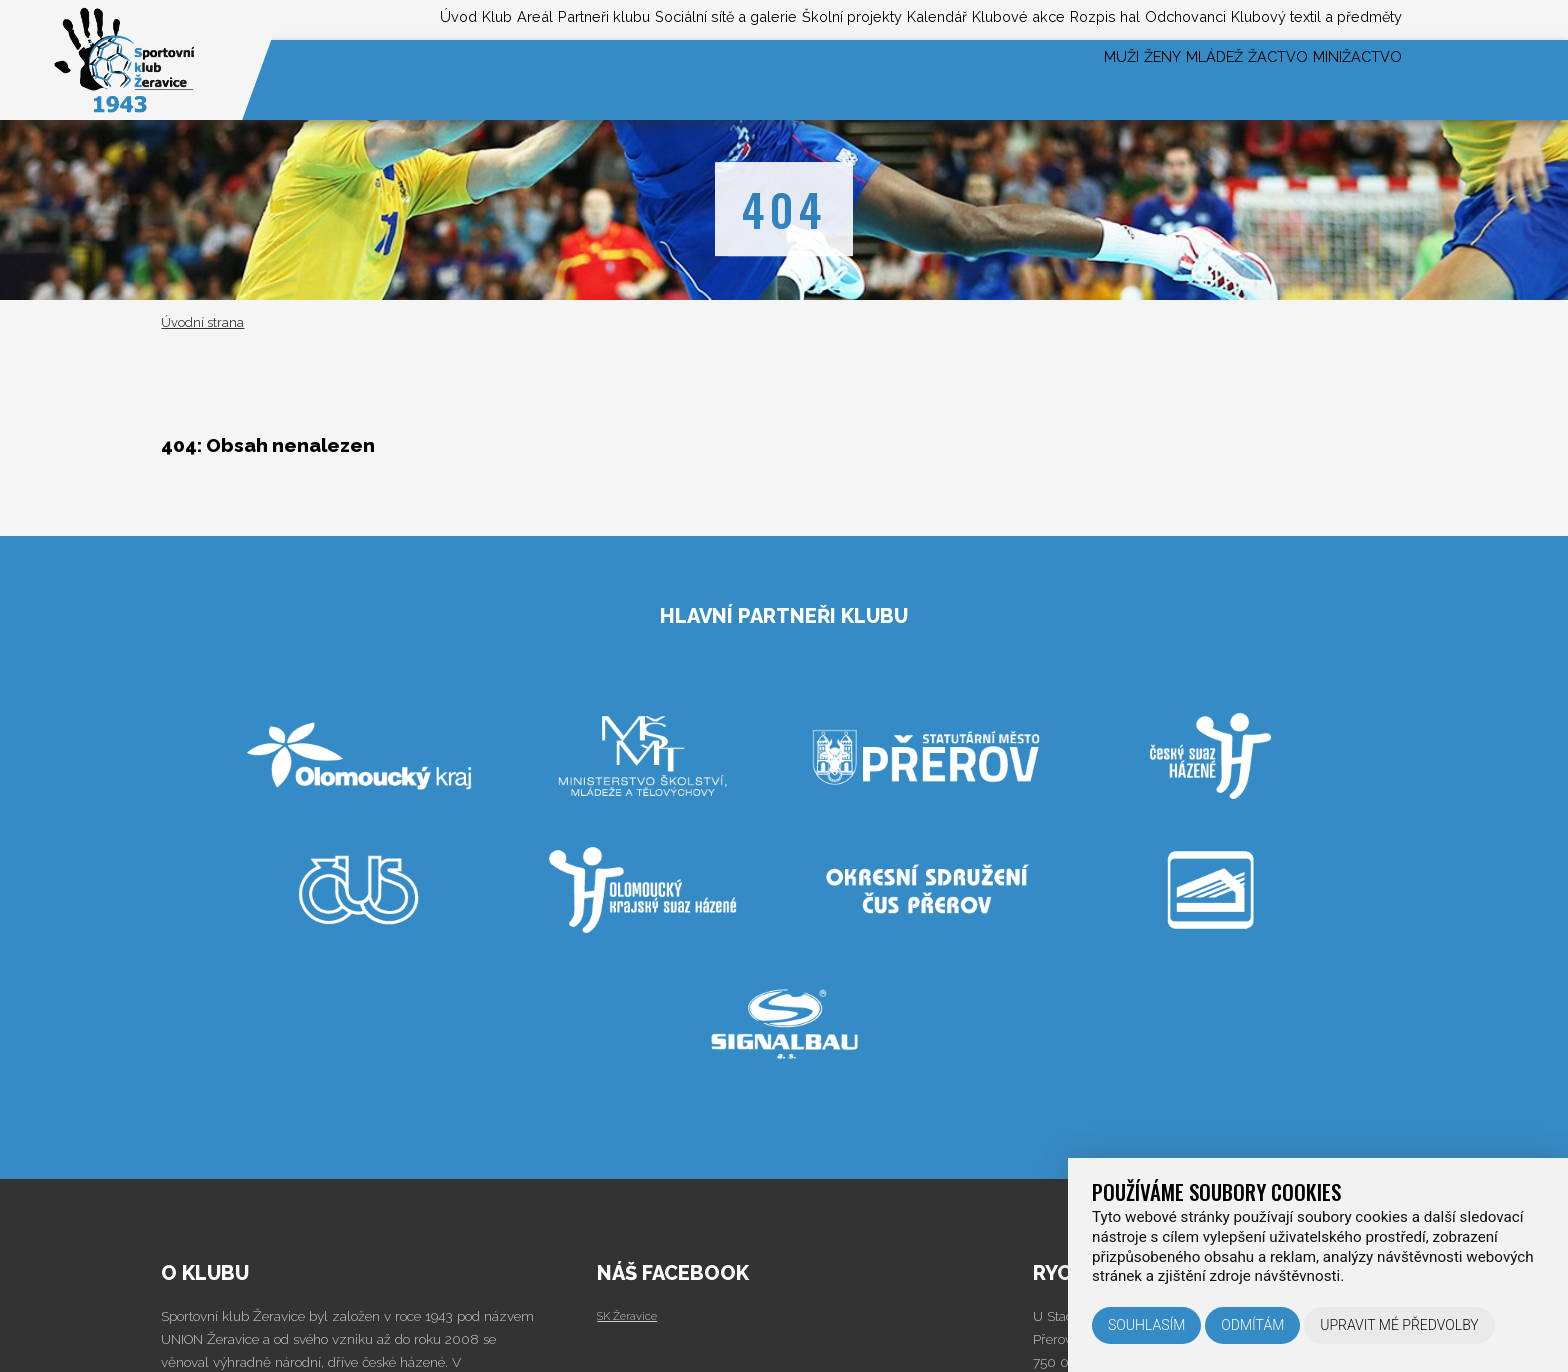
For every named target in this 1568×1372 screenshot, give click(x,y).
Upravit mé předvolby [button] (1399, 1325)
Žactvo (1241, 79)
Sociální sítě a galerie (589, 18)
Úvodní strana (202, 322)
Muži (1014, 79)
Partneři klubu (441, 18)
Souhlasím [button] (1146, 1325)
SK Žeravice (633, 1315)
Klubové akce (944, 18)
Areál (353, 18)
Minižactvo (1345, 79)
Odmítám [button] (1252, 1325)
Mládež (1153, 79)
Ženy (1077, 79)
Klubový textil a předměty (1304, 18)
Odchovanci (1148, 18)
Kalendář (844, 18)
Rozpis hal (1048, 18)
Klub (299, 18)
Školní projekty (739, 18)
